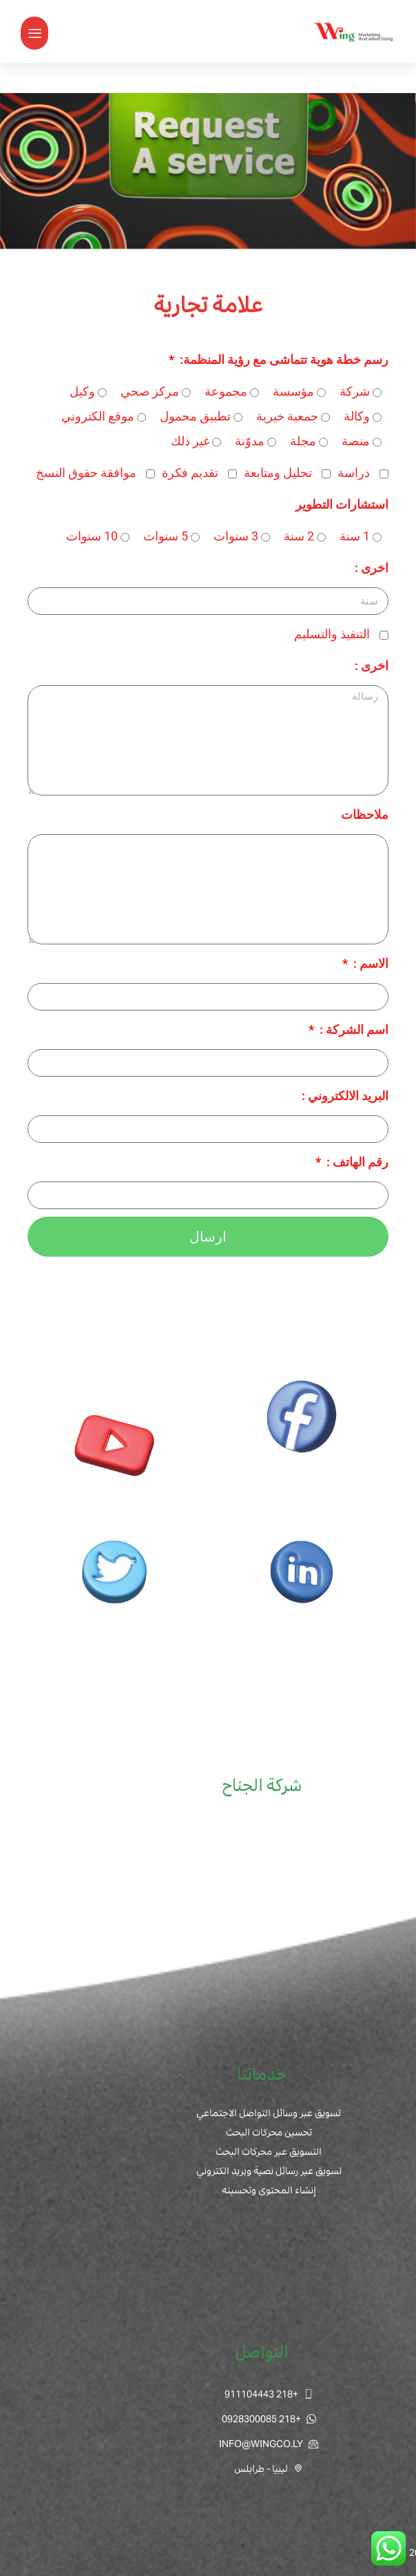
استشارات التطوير (341, 504)
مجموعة (226, 391)
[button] (34, 33)
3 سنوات (236, 536)
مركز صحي (150, 391)
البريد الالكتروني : (345, 1095)
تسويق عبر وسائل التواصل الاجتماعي (268, 2113)
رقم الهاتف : (356, 1162)
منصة (356, 441)
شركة (355, 391)
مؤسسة (293, 391)
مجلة (303, 441)
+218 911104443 (269, 2394)
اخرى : (371, 567)
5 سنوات (165, 536)
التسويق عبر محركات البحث (269, 2151)
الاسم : (369, 963)
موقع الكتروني (97, 416)
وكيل (82, 391)
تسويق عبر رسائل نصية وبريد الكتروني (269, 2170)
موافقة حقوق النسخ (86, 472)
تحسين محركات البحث (269, 2132)
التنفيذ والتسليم (332, 634)
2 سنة (299, 536)
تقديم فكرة (190, 472)
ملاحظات (364, 814)
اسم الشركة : (352, 1029)
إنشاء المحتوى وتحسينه (269, 2190)
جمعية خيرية (287, 416)
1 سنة (355, 536)
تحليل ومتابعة (278, 472)
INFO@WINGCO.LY (268, 2443)
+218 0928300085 (269, 2419)
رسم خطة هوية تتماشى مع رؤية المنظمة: (282, 359)
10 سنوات (92, 536)
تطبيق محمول (195, 416)
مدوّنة (249, 441)
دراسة (353, 472)
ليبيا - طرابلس (268, 2468)
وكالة (357, 416)
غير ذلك (190, 441)
